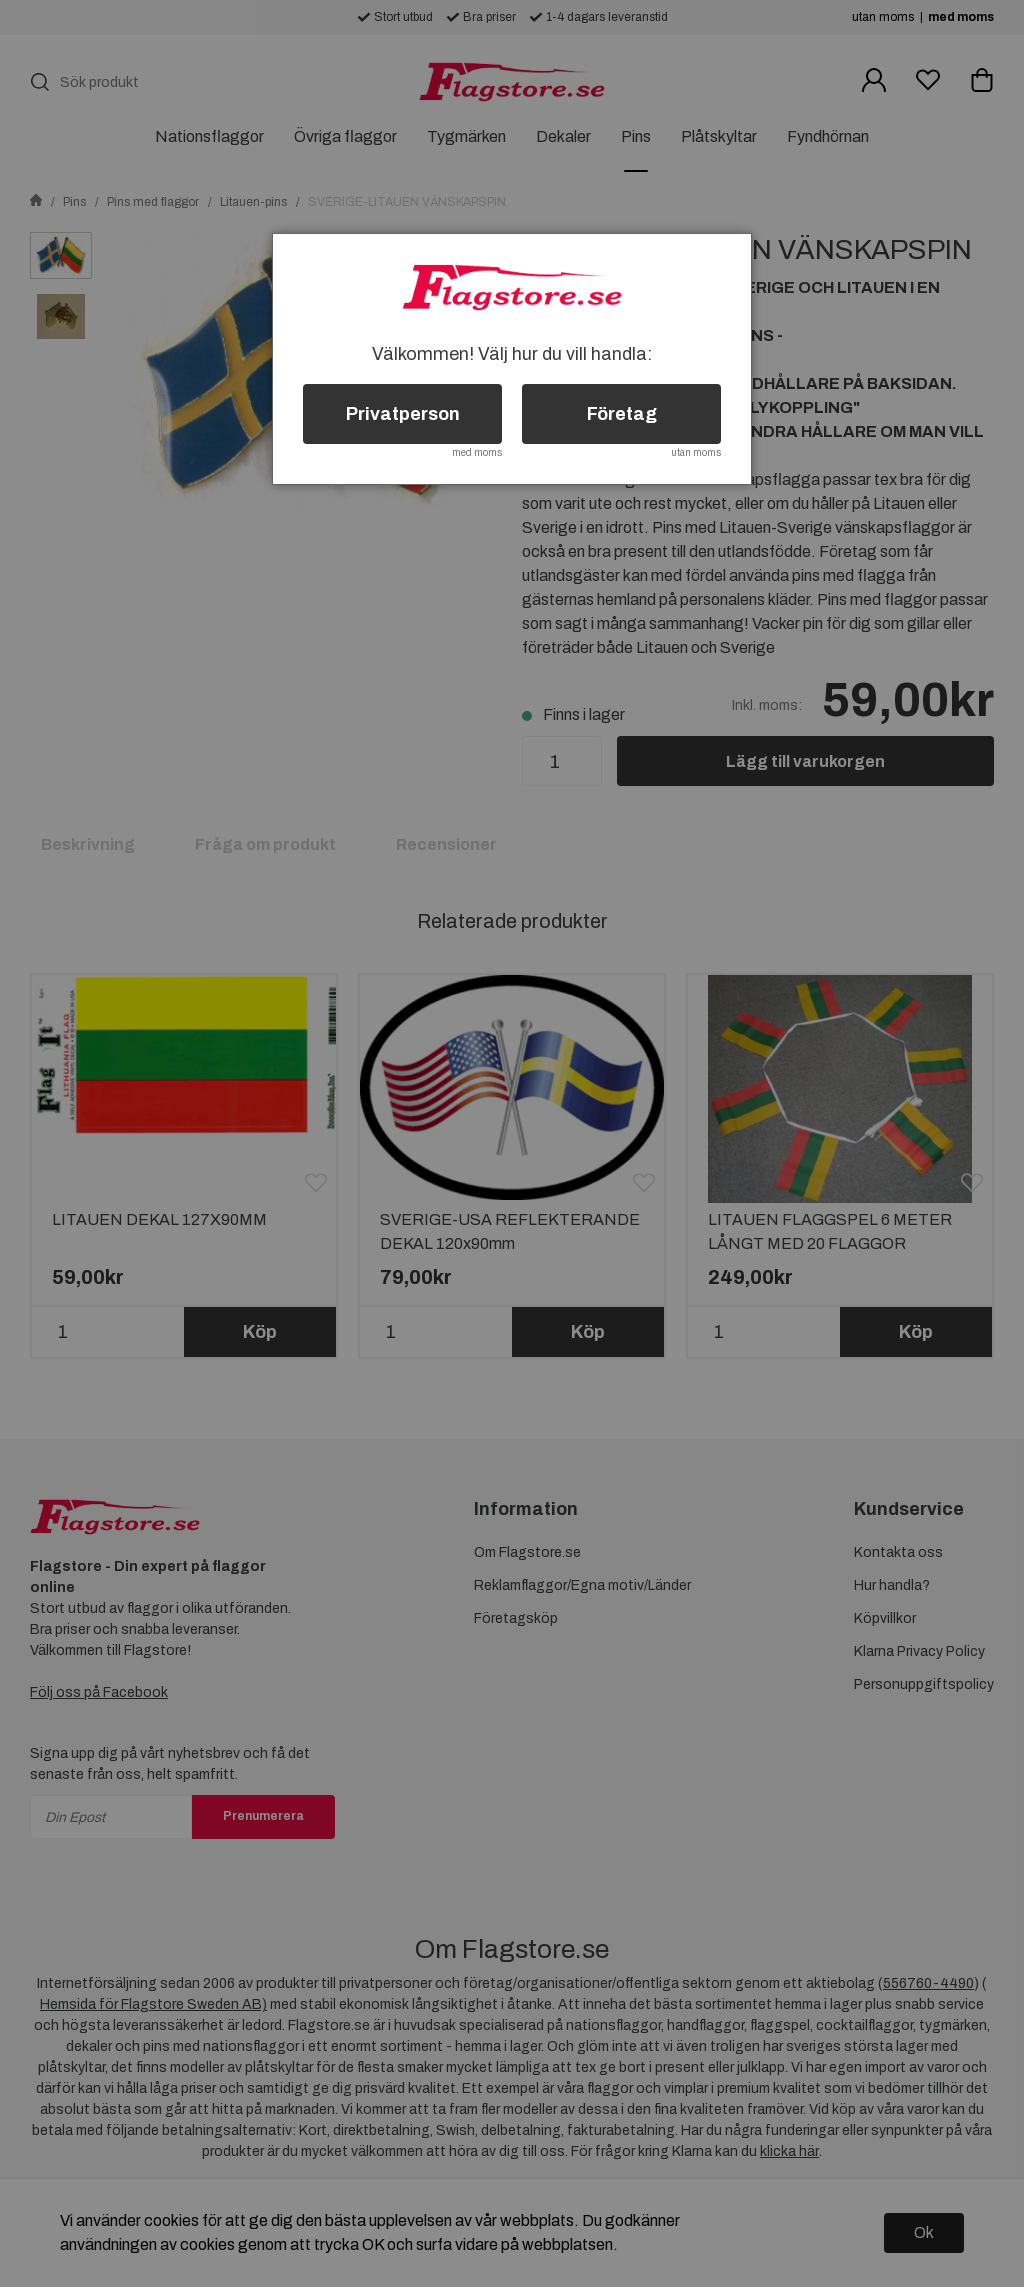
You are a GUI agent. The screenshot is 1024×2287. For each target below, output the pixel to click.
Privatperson (403, 414)
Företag (622, 414)
